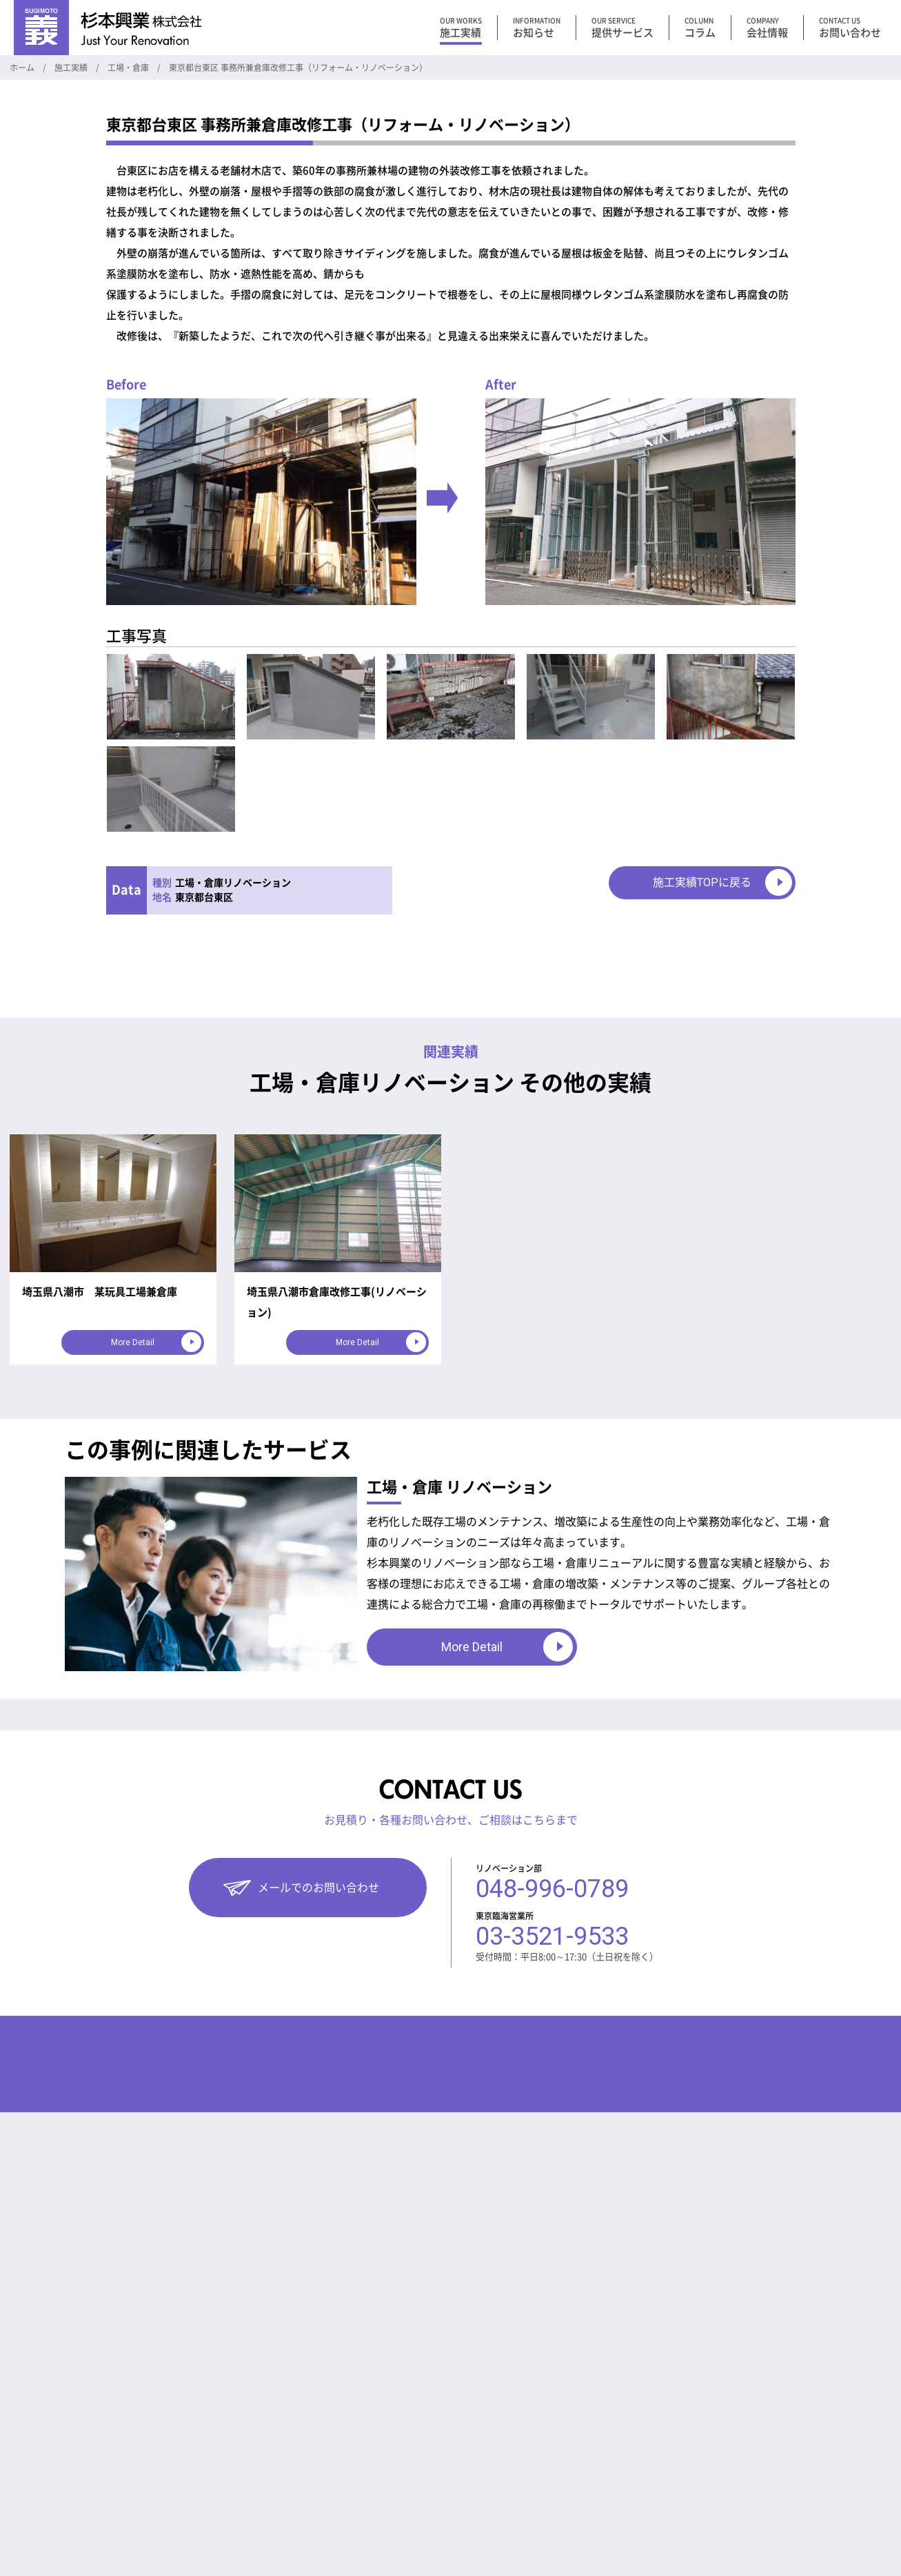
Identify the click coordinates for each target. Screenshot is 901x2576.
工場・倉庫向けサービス (68, 2105)
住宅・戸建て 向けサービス (74, 2187)
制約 (338, 2379)
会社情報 (455, 2074)
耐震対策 (347, 2461)
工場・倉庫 (223, 2105)
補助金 (342, 2187)
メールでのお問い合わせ (318, 1887)
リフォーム (351, 2160)
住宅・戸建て (228, 2187)
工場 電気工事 (357, 2242)
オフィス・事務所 (237, 2160)
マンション (223, 2133)
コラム (337, 2074)
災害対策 (347, 2270)
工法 (338, 2434)
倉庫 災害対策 (357, 2215)
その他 (342, 2133)
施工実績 (215, 2074)
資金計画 (347, 2324)
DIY (336, 2352)
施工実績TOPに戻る (702, 882)
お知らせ (347, 2297)
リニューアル (356, 2105)
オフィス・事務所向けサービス (82, 2160)
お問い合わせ (466, 2137)
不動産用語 (351, 2406)
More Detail (132, 1342)
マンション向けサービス (68, 2133)
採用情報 (455, 2169)
